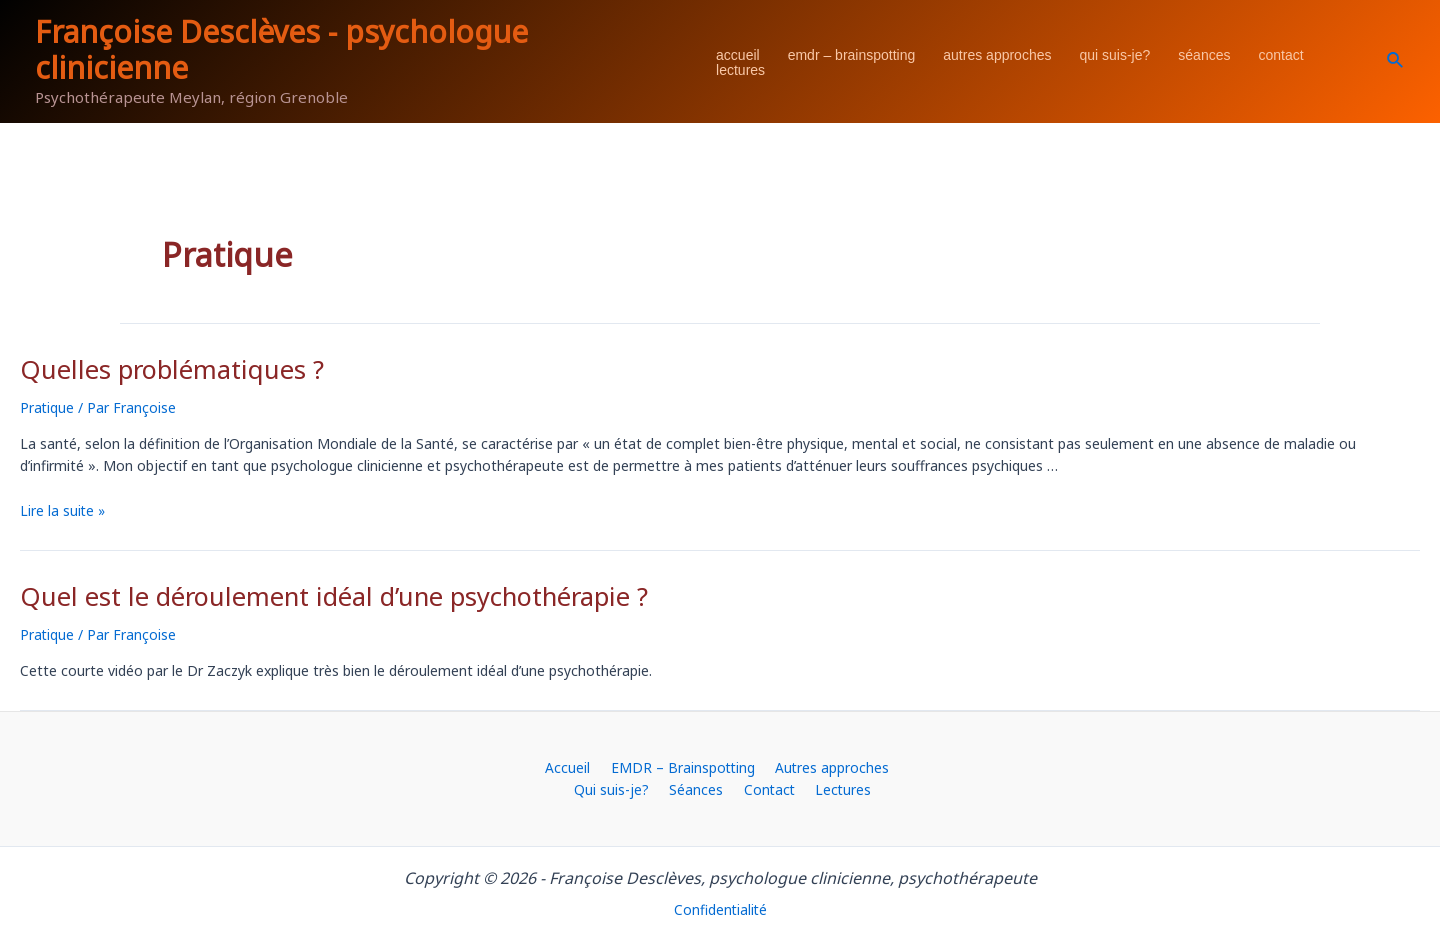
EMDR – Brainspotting (852, 55)
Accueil (738, 55)
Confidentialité (720, 907)
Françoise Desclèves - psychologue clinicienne (281, 49)
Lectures (740, 70)
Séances (1204, 55)
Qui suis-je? (1114, 55)
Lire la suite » (63, 508)
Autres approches (997, 55)
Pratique (47, 405)
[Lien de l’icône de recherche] (1396, 61)
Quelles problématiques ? (161, 368)
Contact (1280, 55)
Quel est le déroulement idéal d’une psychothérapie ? (314, 593)
